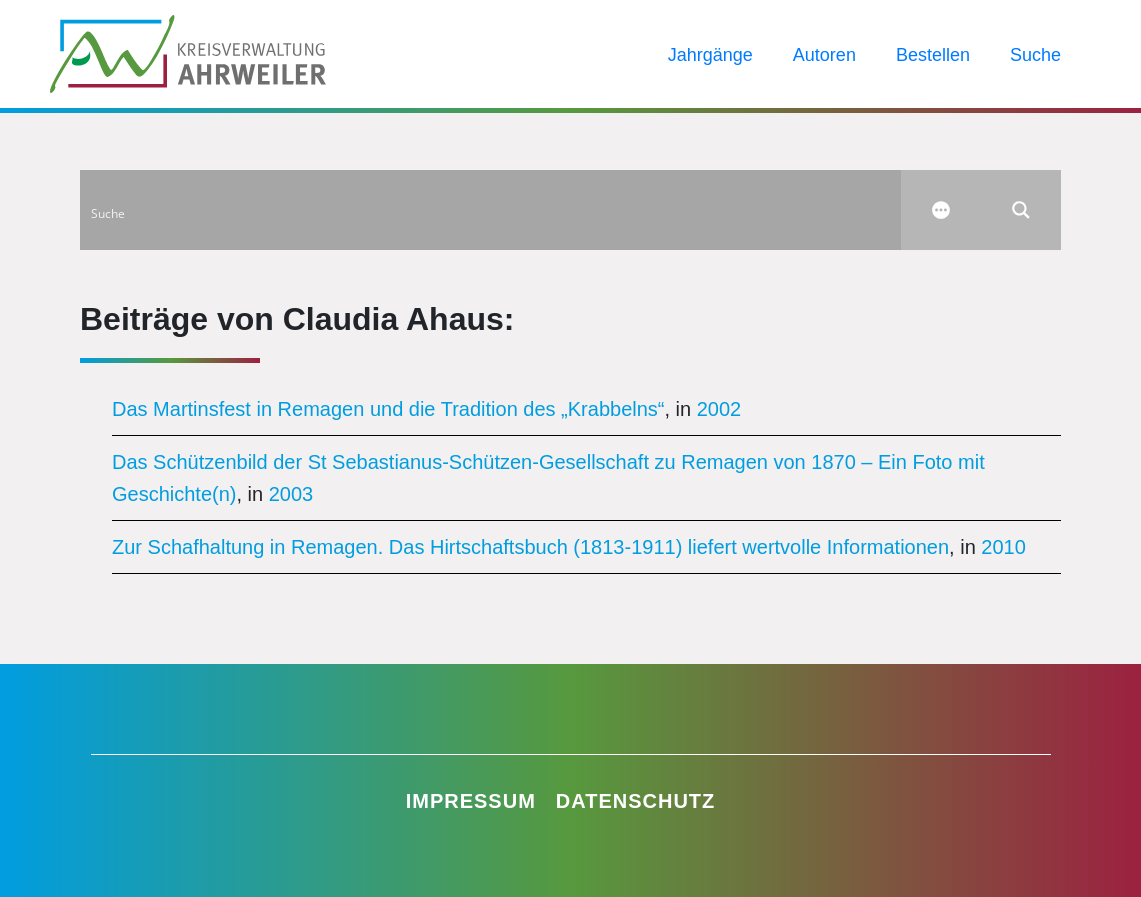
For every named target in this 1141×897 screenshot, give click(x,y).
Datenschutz (636, 801)
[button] (44, 853)
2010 (1003, 547)
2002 (719, 409)
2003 (291, 494)
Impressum (471, 801)
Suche (1035, 55)
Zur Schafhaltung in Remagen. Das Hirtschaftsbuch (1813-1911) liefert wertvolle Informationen (530, 547)
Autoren (824, 55)
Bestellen (933, 55)
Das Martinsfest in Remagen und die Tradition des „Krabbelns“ (388, 409)
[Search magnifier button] (1021, 210)
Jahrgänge (710, 55)
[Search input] (491, 210)
